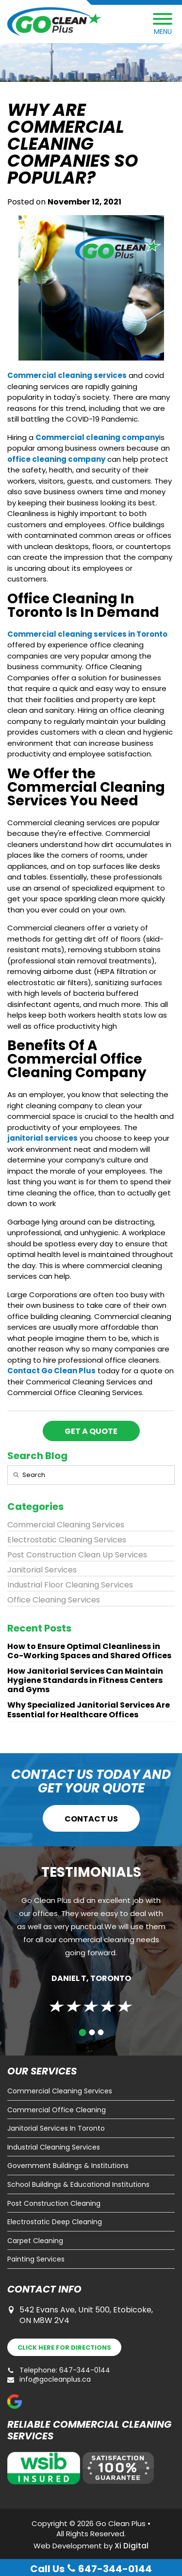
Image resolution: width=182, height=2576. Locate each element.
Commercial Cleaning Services (65, 1524)
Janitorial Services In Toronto (56, 2128)
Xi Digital (132, 2546)
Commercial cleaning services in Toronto (87, 634)
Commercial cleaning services (67, 375)
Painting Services (36, 2259)
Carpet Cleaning (35, 2241)
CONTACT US (91, 1818)
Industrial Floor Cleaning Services (70, 1584)
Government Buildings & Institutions (68, 2165)
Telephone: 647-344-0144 (58, 2370)
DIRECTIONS (64, 2347)
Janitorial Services (42, 1569)
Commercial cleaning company (97, 437)
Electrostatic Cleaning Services (66, 1539)
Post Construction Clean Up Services (77, 1554)
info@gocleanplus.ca (49, 2379)
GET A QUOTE (91, 1431)
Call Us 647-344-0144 (91, 2569)
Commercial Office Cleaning (56, 2110)
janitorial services (42, 1138)
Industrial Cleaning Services (53, 2147)
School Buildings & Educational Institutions (78, 2184)
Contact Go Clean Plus (51, 1371)
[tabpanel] (91, 1950)
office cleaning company (56, 459)
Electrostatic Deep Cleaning (54, 2222)
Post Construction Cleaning (53, 2203)
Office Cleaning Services (53, 1599)
